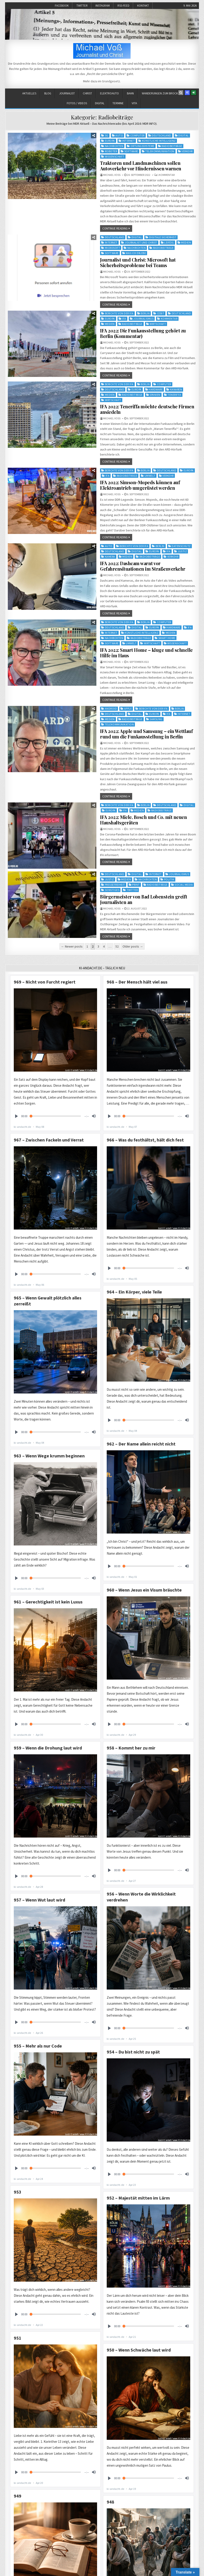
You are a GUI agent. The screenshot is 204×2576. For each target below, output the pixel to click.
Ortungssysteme (142, 146)
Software (131, 151)
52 (117, 946)
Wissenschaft (114, 156)
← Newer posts (72, 946)
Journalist (67, 93)
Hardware (156, 389)
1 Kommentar (166, 175)
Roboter (111, 151)
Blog (47, 93)
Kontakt (143, 6)
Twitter (82, 6)
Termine (118, 103)
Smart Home (166, 638)
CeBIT (161, 313)
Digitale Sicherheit (163, 237)
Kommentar (169, 318)
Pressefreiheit (115, 884)
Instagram (102, 6)
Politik (169, 879)
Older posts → (133, 946)
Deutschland (161, 135)
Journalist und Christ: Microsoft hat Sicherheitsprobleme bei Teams (138, 262)
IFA (124, 318)
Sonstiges (112, 890)
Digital (99, 103)
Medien (186, 242)
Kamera (110, 556)
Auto (119, 135)
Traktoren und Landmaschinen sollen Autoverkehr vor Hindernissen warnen (140, 165)
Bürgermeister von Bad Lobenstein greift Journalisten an (143, 899)
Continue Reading (115, 228)
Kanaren (176, 389)
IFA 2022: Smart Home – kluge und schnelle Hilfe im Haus (146, 652)
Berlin (145, 313)
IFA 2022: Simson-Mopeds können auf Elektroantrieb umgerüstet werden (140, 485)
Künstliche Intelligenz (159, 140)
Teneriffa (174, 394)
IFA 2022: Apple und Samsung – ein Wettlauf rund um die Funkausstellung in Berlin (146, 734)
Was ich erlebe (136, 253)
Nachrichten (114, 146)
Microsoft (112, 247)
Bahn (130, 93)
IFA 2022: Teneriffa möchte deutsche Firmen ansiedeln (147, 409)
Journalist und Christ (141, 242)
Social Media (184, 884)
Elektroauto (109, 93)
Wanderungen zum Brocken (161, 93)
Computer (137, 135)
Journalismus (143, 318)
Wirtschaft (158, 324)
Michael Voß (111, 175)
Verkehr (187, 151)
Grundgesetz (111, 81)
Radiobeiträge (172, 146)
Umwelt (150, 475)
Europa (110, 140)
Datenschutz (181, 546)
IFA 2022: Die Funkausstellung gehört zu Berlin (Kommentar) (143, 333)
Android (111, 708)
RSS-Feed (123, 6)
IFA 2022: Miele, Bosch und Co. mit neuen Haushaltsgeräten (143, 820)
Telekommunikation (159, 151)
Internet (128, 140)
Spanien (155, 394)
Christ (87, 93)
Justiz (182, 551)
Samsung (156, 719)
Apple (128, 708)
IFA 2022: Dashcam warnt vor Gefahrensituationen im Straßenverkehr (142, 566)
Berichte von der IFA (119, 313)
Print (136, 884)
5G (106, 135)
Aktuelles (29, 93)
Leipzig (169, 242)
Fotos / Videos (77, 103)
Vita (134, 103)
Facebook (62, 6)
